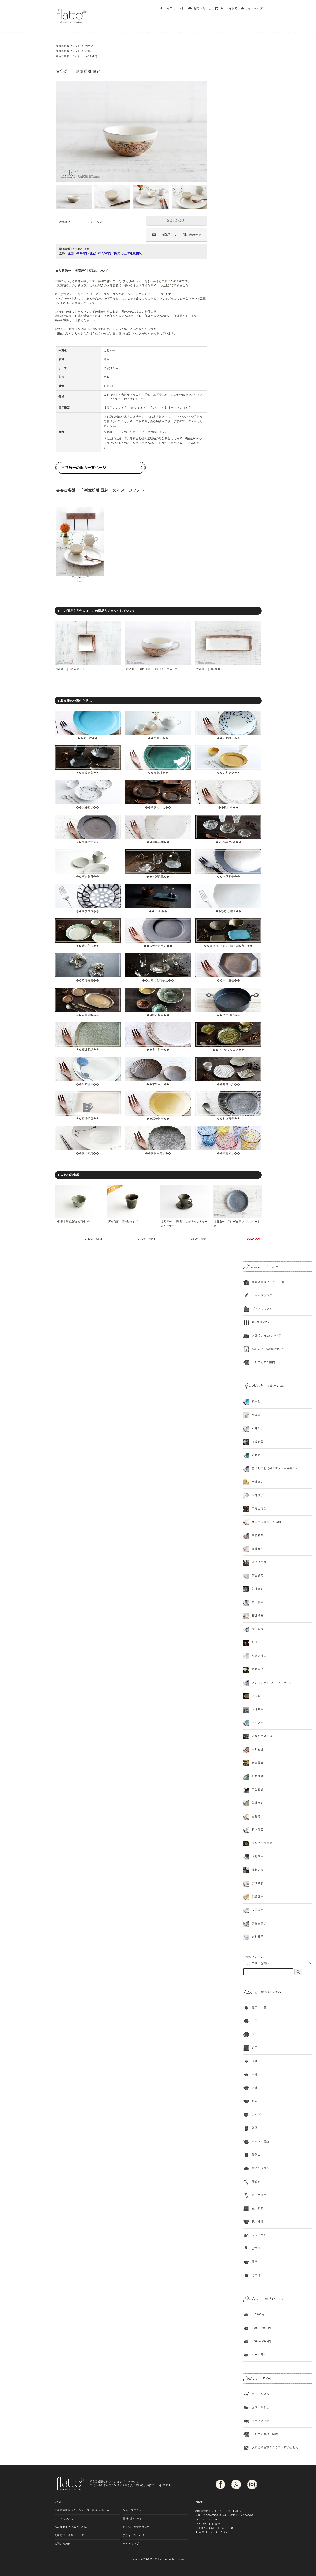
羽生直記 (228, 1015)
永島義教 (87, 1015)
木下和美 (228, 876)
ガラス (256, 2248)
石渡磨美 (87, 772)
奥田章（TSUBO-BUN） (268, 1522)
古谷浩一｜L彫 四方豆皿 (70, 669)
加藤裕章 (87, 842)
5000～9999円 (261, 2341)
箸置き (256, 2181)
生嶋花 (158, 738)
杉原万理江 (228, 911)
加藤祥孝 (158, 842)
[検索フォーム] (298, 1972)
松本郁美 (87, 1084)
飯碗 (255, 2101)
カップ (256, 2114)
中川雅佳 (228, 980)
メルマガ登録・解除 (265, 2434)
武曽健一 (158, 1118)
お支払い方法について (136, 2527)
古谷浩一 (158, 1049)
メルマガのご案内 (263, 1362)
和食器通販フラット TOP (268, 1282)
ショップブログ (262, 1295)
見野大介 (228, 1084)
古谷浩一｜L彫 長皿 (208, 669)
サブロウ (87, 911)
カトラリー (259, 2194)
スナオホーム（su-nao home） (272, 1682)
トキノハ (258, 1722)
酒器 (255, 2127)
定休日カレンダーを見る (214, 2532)
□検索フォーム (253, 1956)
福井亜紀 (87, 1049)
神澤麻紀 (158, 876)
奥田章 (228, 807)
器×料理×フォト (262, 1322)
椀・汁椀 (258, 2221)
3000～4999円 (261, 2328)
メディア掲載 (260, 2420)
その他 (256, 2275)
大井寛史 (228, 772)
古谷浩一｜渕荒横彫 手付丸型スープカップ (152, 669)
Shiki (158, 911)
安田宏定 (87, 1153)
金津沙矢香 (228, 842)
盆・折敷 (258, 2208)
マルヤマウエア (228, 1049)
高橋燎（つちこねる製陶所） (228, 945)
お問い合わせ (199, 8)
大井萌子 (87, 807)
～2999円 (258, 2314)
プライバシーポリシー (136, 2535)
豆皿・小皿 (259, 2007)
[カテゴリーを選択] (277, 1963)
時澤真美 (87, 980)
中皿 (255, 2020)
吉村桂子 (228, 1153)
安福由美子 (158, 1153)
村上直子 (228, 1118)
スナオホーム (158, 945)
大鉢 (255, 2087)
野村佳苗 (158, 1015)
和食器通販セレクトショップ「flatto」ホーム (82, 2510)
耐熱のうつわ (260, 2168)
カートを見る (226, 8)
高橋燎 (256, 1695)
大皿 (255, 2034)
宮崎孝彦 (87, 1118)
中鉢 (255, 2074)
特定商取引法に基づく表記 (71, 2527)
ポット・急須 (260, 2141)
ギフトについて (262, 1308)
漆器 (255, 2261)
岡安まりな (158, 807)
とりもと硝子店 (158, 980)
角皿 (255, 2047)
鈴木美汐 (87, 945)
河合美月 (87, 876)
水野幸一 (158, 1084)
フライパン (259, 2234)
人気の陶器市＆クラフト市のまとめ (275, 2447)
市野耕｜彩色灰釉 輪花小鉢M (73, 1221)
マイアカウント (172, 8)
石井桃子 (228, 738)
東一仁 (87, 738)
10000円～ (259, 2354)
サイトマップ (252, 8)
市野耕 (158, 772)
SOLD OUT (176, 220)
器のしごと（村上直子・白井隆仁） (275, 1468)
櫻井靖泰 (258, 1615)
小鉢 (255, 2061)
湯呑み (256, 2154)
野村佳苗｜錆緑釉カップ (123, 1221)
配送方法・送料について (268, 1348)
